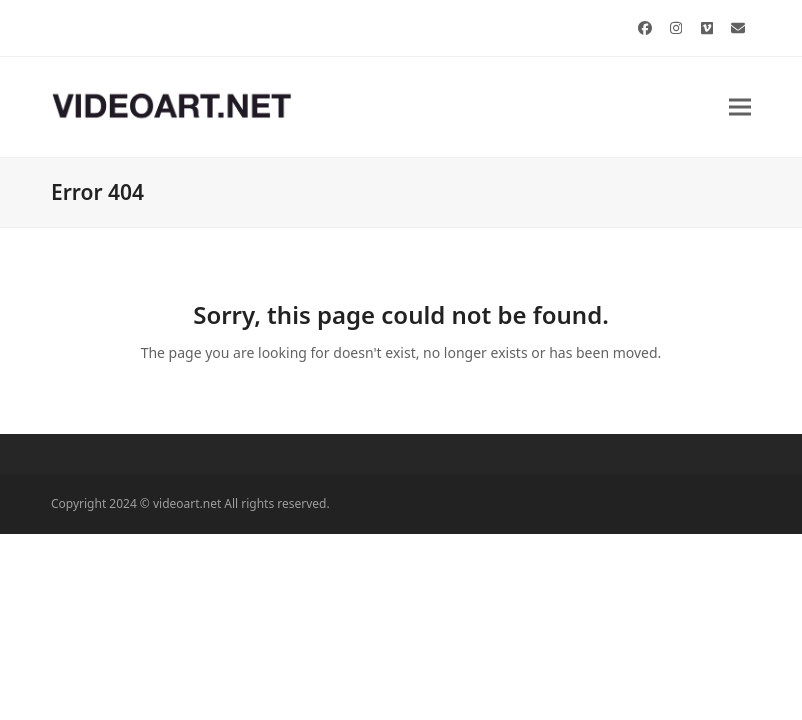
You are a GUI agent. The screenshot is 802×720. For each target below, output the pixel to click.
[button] (740, 106)
